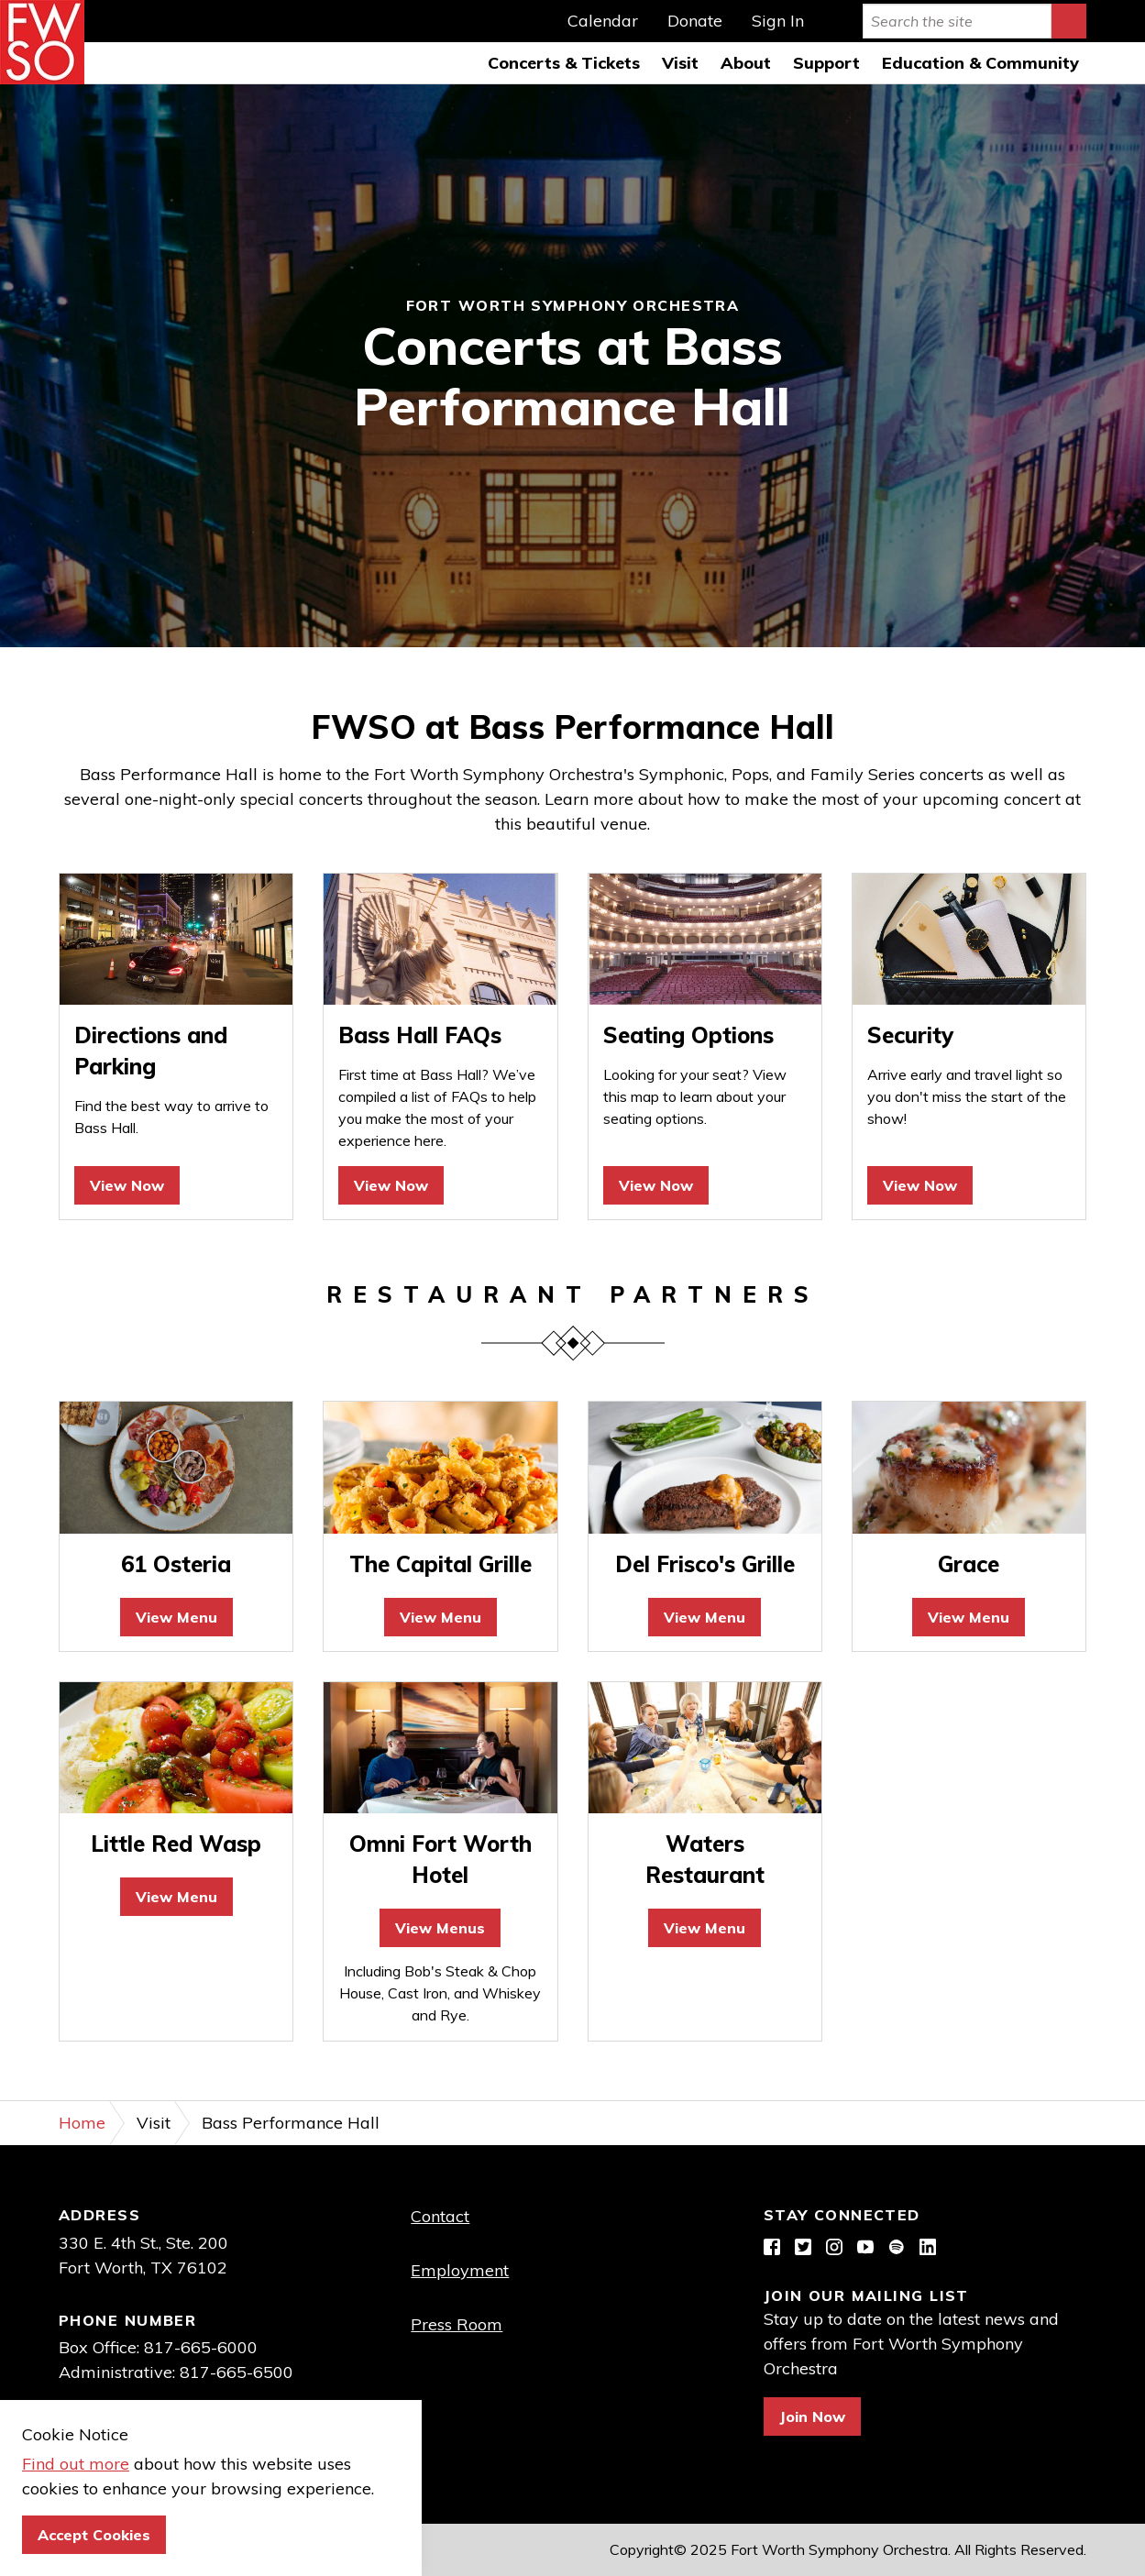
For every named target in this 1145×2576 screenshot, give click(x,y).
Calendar (602, 21)
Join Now (812, 2416)
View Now (127, 1185)
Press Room (456, 2324)
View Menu (176, 1617)
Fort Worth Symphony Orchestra (42, 42)
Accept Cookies (94, 2535)
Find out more (75, 2463)
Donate (694, 21)
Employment (460, 2270)
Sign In (778, 21)
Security (910, 1035)
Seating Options (688, 1035)
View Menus (440, 1928)
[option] (572, 365)
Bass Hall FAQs (419, 1035)
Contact (440, 2216)
